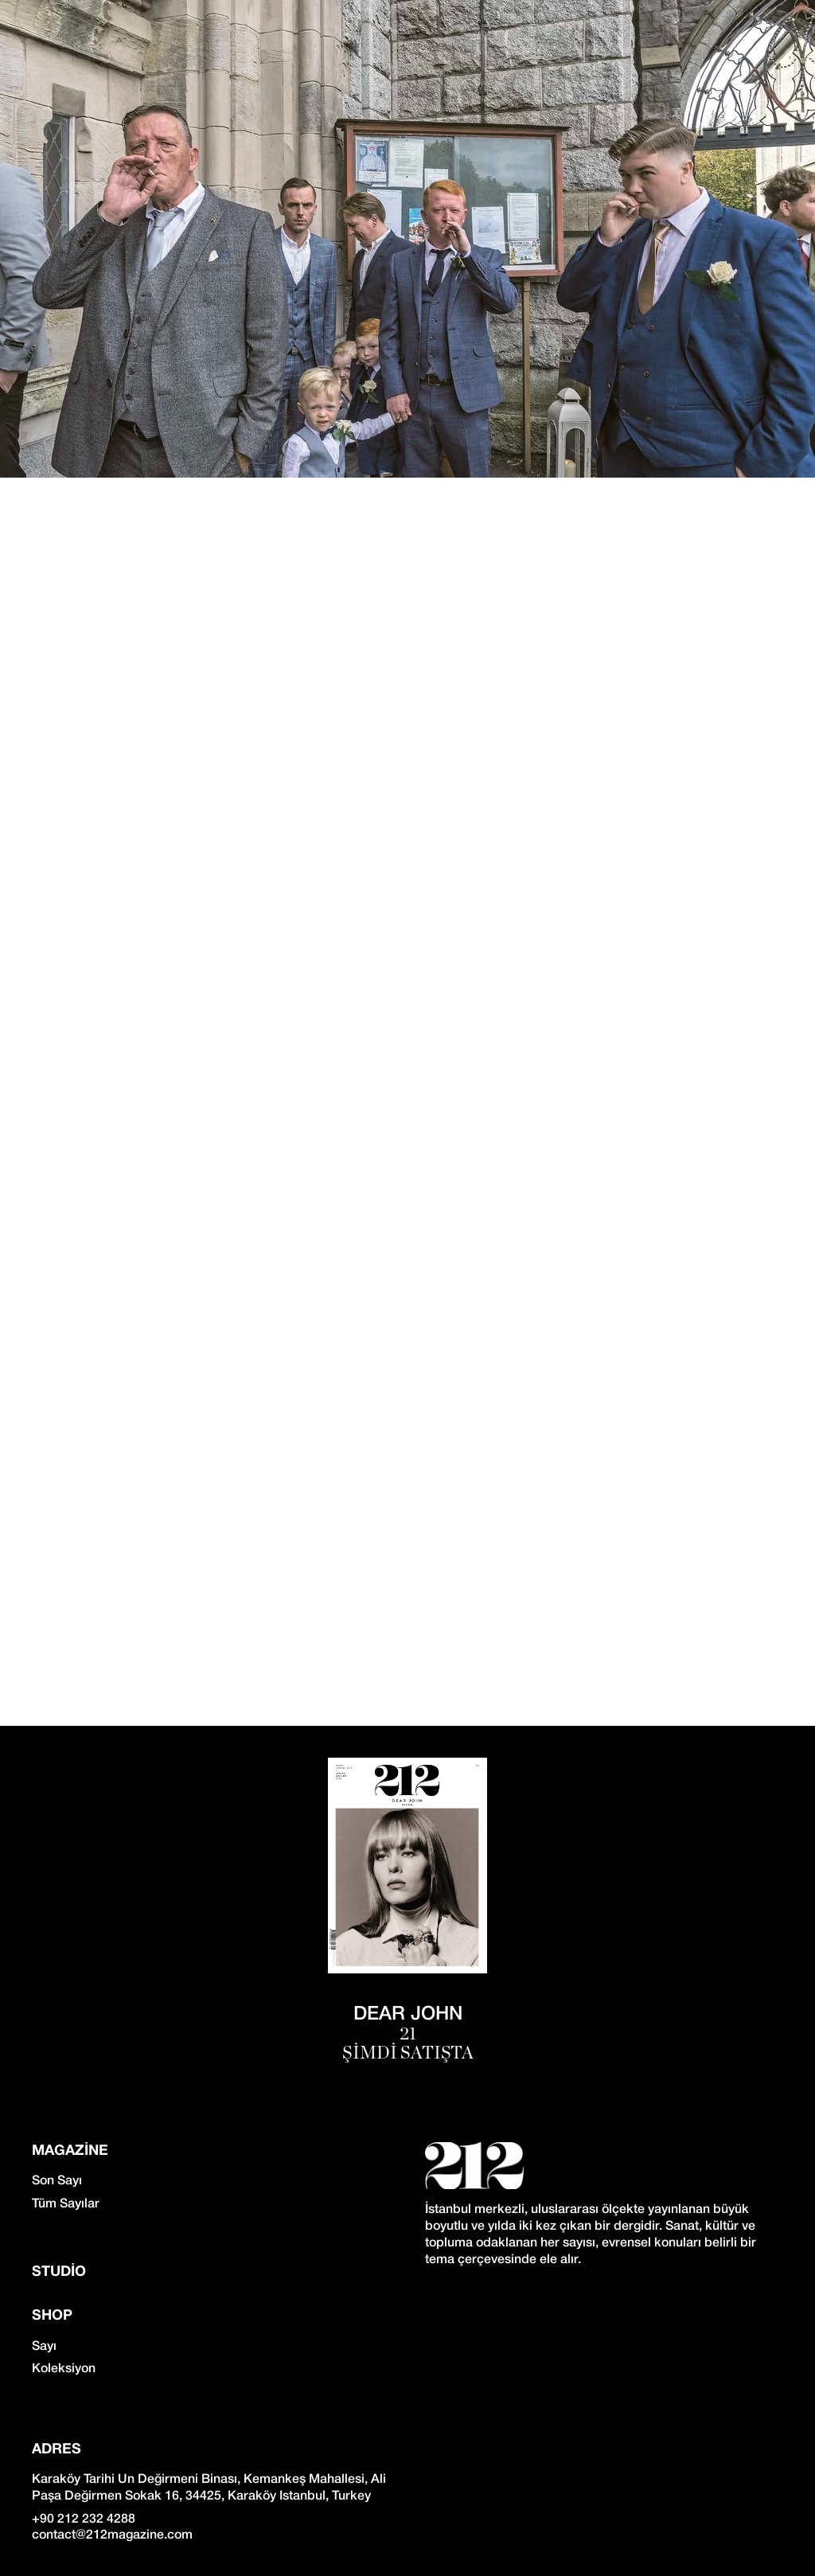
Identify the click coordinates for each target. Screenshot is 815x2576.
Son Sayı (57, 2181)
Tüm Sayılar (65, 2204)
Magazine (70, 2151)
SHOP (52, 2316)
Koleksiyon (64, 2369)
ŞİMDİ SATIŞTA (408, 2053)
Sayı (44, 2346)
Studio (59, 2272)
